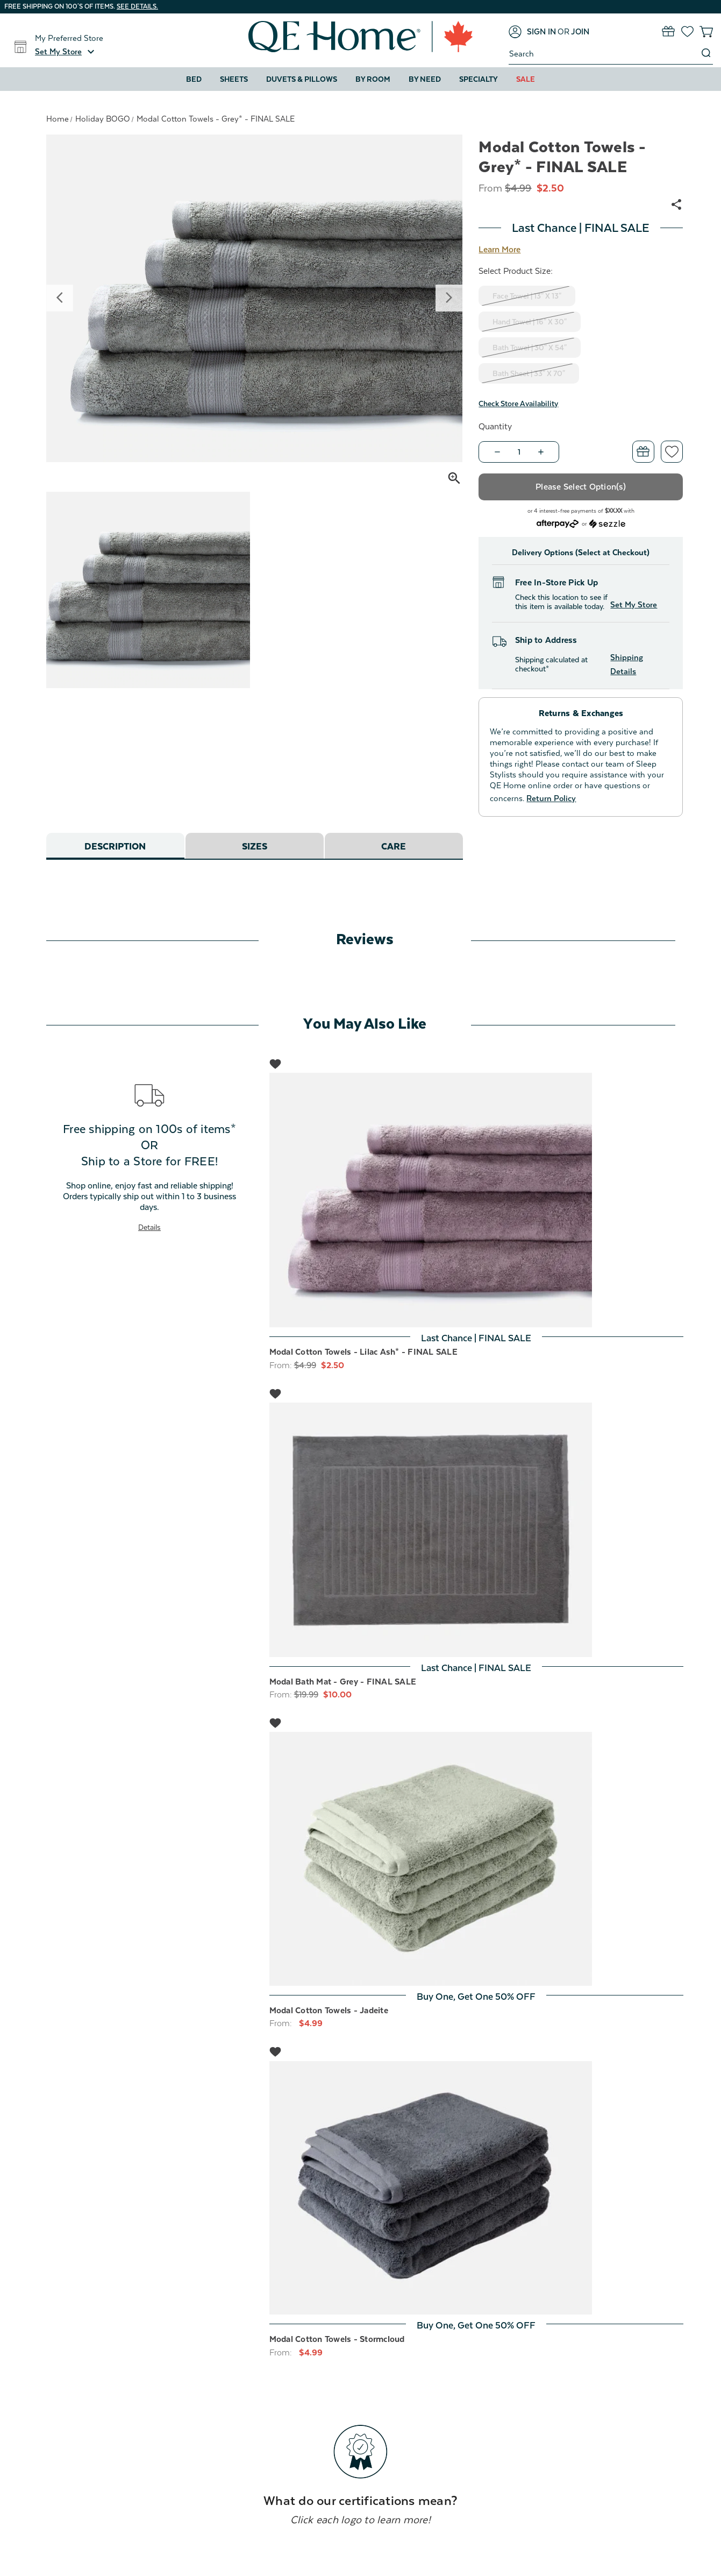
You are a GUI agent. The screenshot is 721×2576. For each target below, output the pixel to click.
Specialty (478, 79)
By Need (425, 79)
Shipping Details (626, 664)
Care (393, 846)
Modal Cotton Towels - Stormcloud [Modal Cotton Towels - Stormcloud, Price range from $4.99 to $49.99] (337, 2339)
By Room (372, 79)
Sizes (254, 846)
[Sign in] (532, 32)
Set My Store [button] (633, 604)
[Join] (580, 32)
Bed (194, 79)
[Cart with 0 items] (706, 31)
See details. (137, 6)
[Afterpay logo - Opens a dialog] (557, 523)
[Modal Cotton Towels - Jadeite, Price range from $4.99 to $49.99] (476, 1859)
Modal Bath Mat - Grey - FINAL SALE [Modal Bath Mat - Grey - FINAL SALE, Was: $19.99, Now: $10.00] (343, 1682)
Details (149, 1227)
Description (115, 846)
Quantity (495, 426)
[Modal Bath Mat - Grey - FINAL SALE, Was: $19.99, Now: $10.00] (476, 1530)
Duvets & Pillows (301, 79)
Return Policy (551, 798)
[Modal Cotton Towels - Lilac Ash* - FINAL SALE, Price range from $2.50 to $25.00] (476, 1200)
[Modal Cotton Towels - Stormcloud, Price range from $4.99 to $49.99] (476, 2188)
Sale (525, 79)
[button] (66, 52)
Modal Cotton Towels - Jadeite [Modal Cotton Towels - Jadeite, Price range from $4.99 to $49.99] (328, 2010)
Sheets (234, 79)
